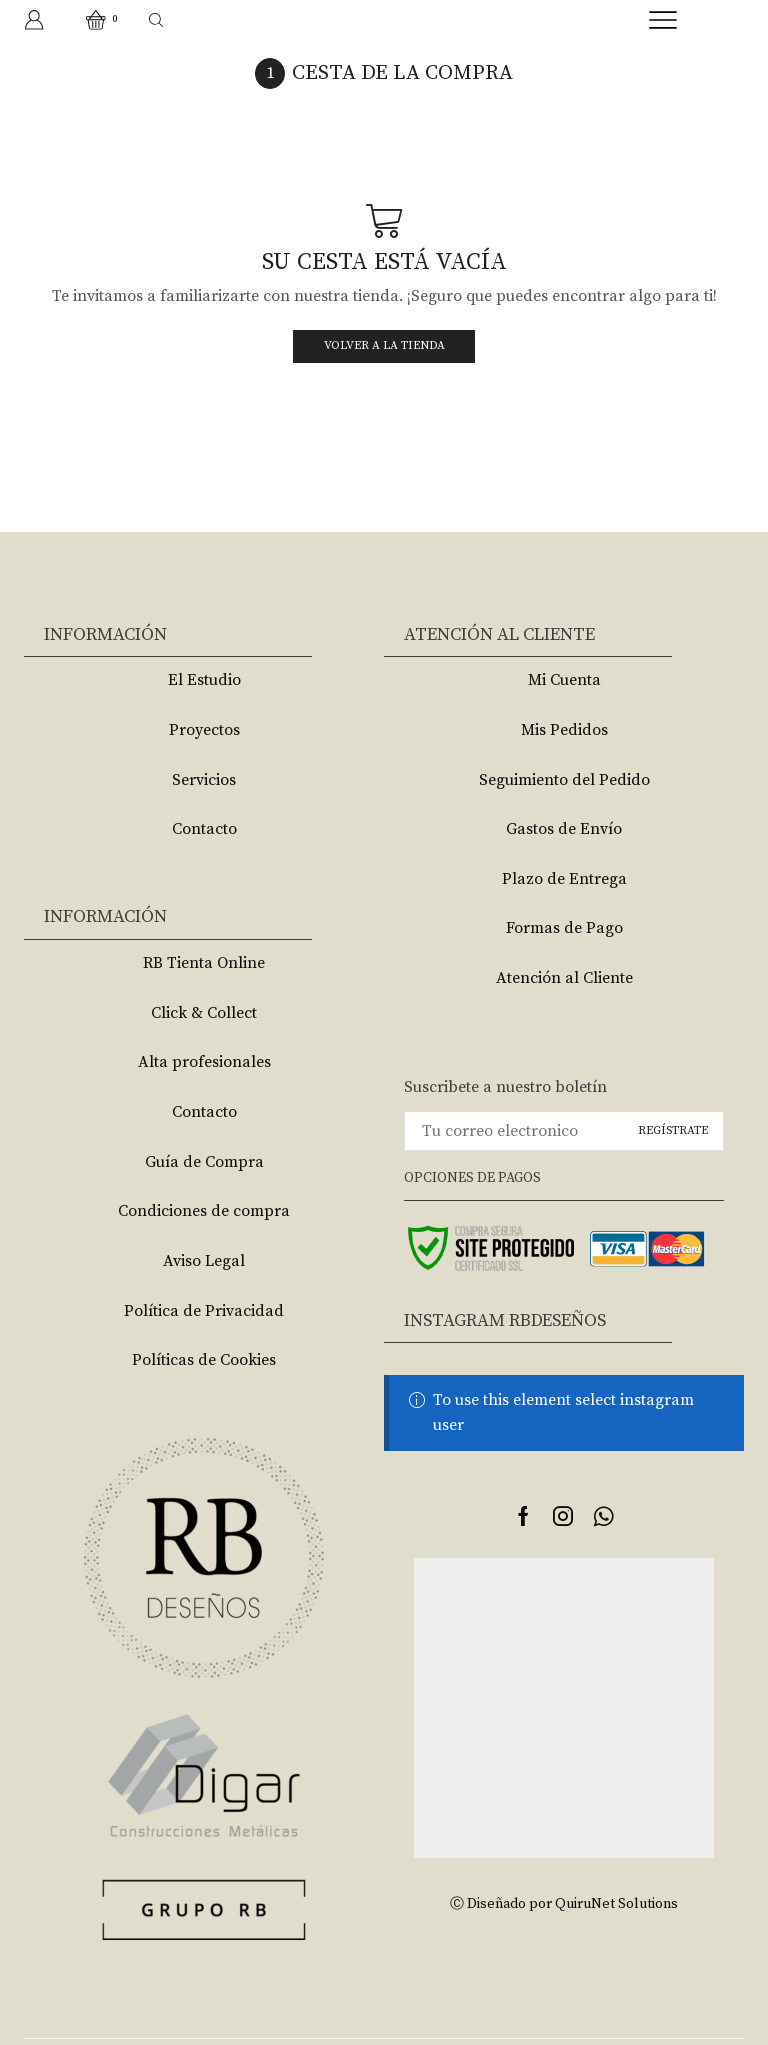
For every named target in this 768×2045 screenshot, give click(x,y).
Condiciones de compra (204, 1211)
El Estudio (204, 680)
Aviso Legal (204, 1261)
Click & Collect (204, 1013)
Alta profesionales (204, 1062)
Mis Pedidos (564, 730)
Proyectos (204, 730)
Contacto (204, 829)
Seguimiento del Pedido (564, 780)
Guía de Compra (204, 1162)
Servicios (204, 780)
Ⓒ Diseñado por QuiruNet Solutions (564, 1904)
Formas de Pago (564, 928)
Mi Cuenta (564, 680)
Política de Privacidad (204, 1311)
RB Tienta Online (204, 963)
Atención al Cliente (564, 978)
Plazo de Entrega (564, 879)
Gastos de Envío (564, 829)
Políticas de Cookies (204, 1360)
